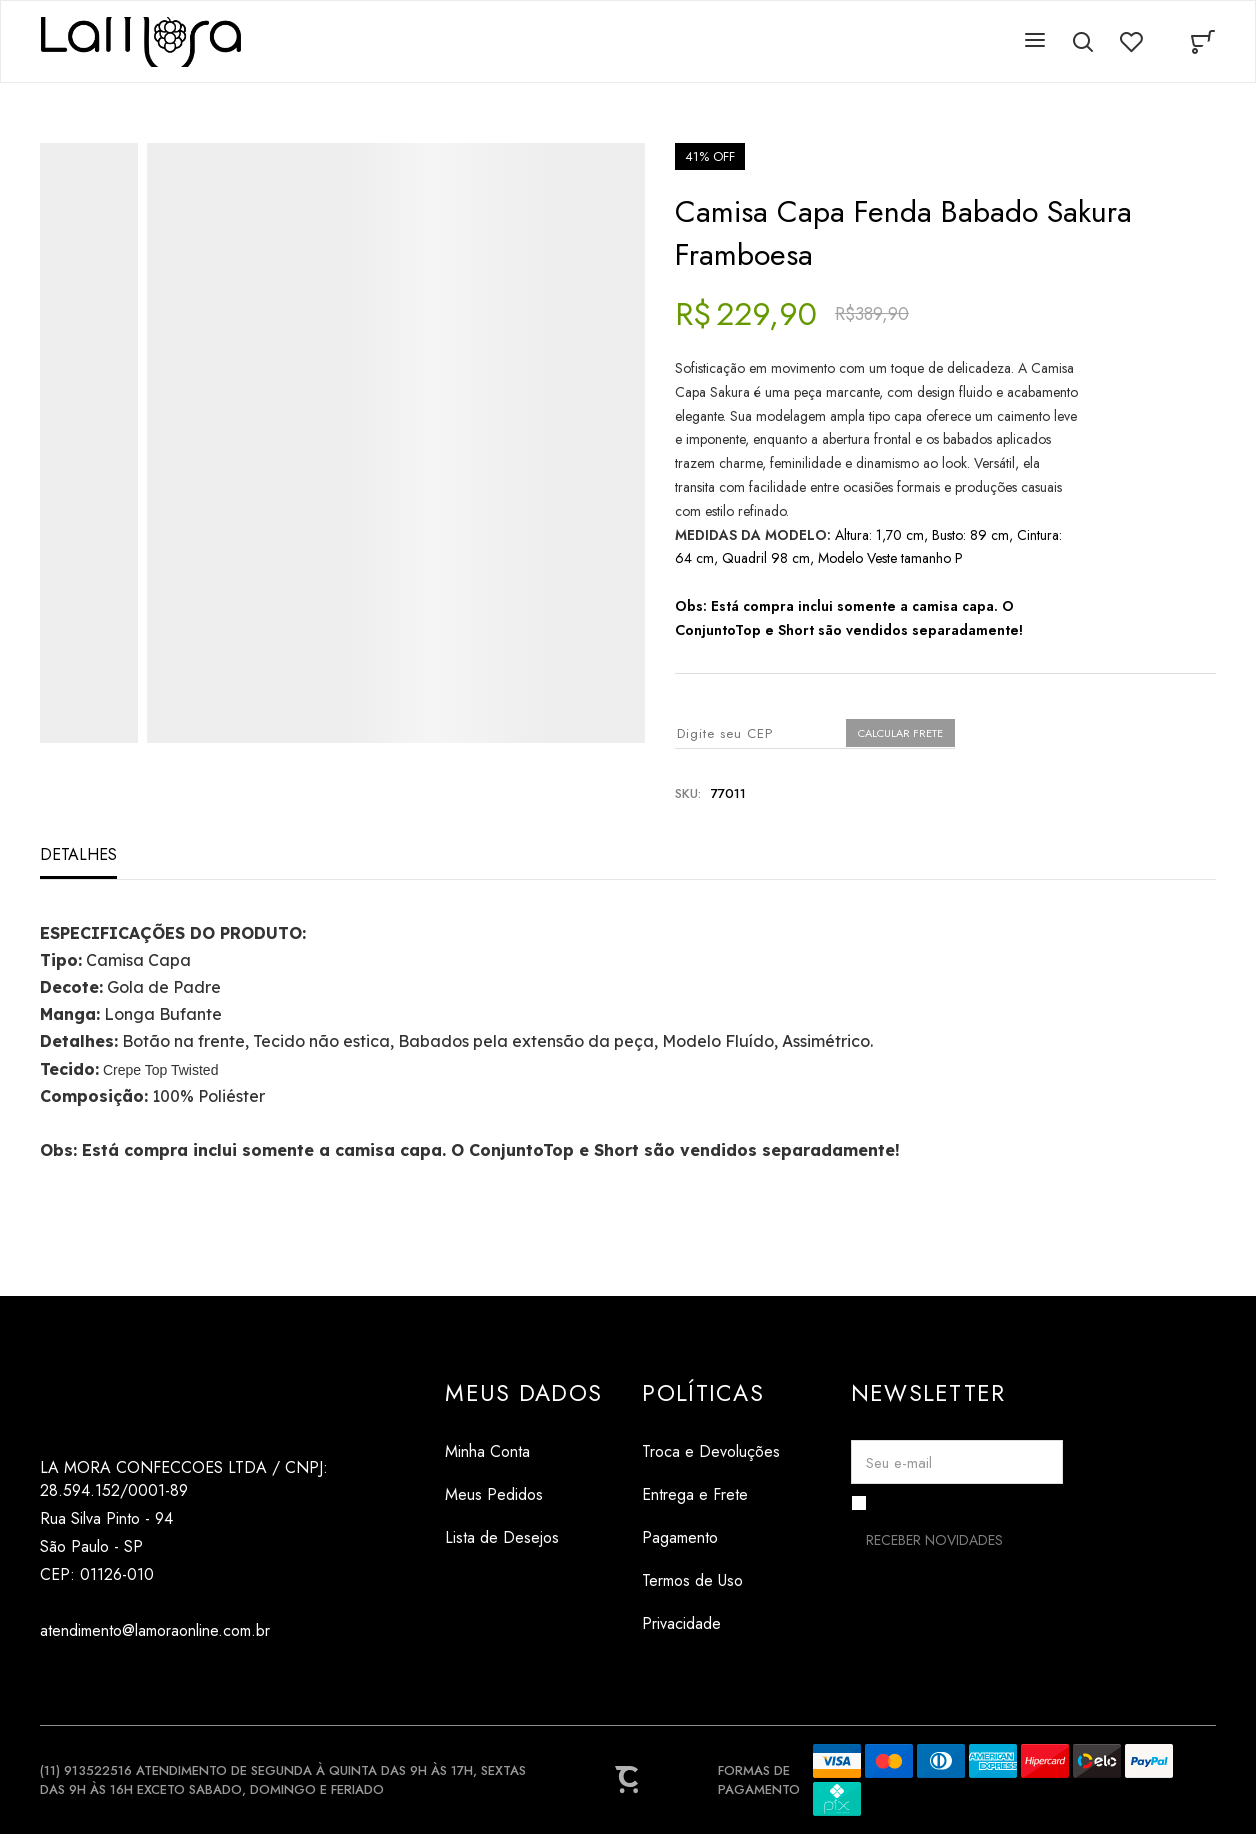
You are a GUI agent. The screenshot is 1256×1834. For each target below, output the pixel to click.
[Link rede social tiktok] (92, 1678)
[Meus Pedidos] (523, 1494)
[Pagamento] (711, 1537)
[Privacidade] (711, 1623)
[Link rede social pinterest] (132, 1678)
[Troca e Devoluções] (711, 1451)
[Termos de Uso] (711, 1580)
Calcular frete (900, 733)
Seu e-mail (899, 1463)
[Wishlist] (1131, 42)
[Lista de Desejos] (523, 1537)
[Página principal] (141, 42)
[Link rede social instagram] (52, 1678)
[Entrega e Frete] (711, 1494)
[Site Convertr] (628, 1780)
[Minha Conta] (523, 1451)
